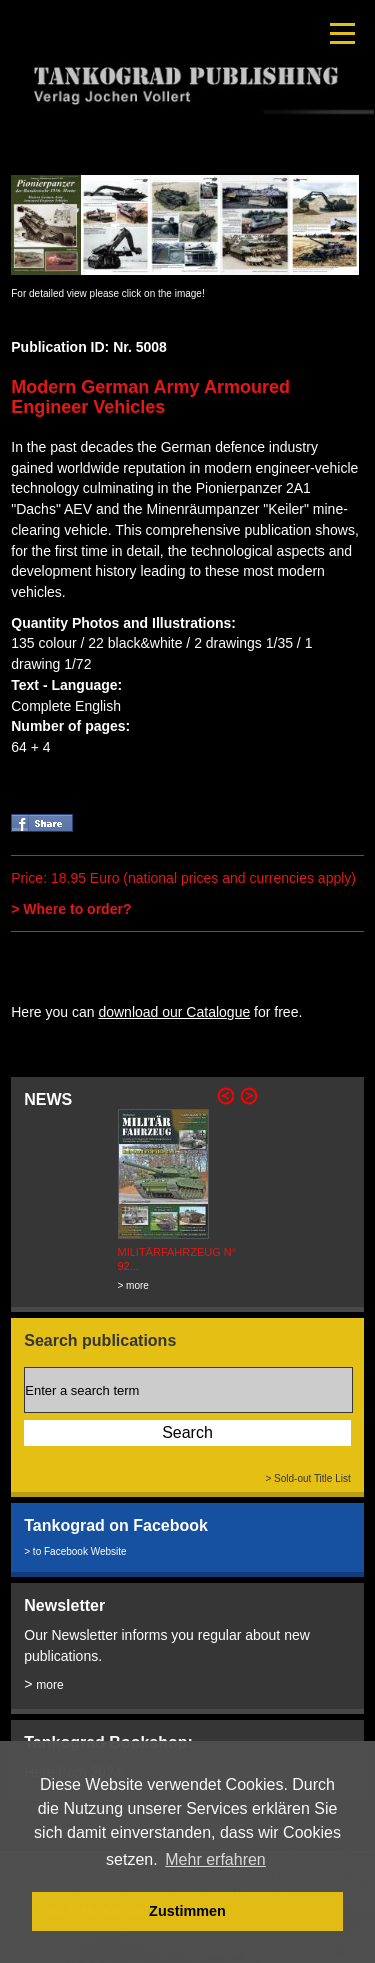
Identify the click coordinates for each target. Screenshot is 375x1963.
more (49, 1685)
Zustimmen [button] (187, 1911)
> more (133, 1285)
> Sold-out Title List (307, 1478)
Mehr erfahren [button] (215, 1859)
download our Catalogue (174, 1012)
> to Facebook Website (75, 1551)
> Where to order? (71, 909)
